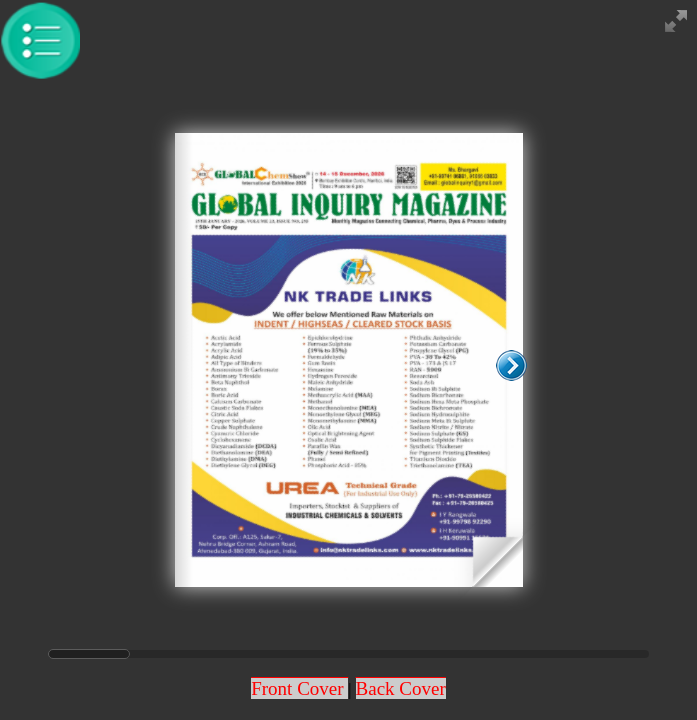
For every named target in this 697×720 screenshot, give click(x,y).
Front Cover (299, 688)
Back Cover (401, 688)
